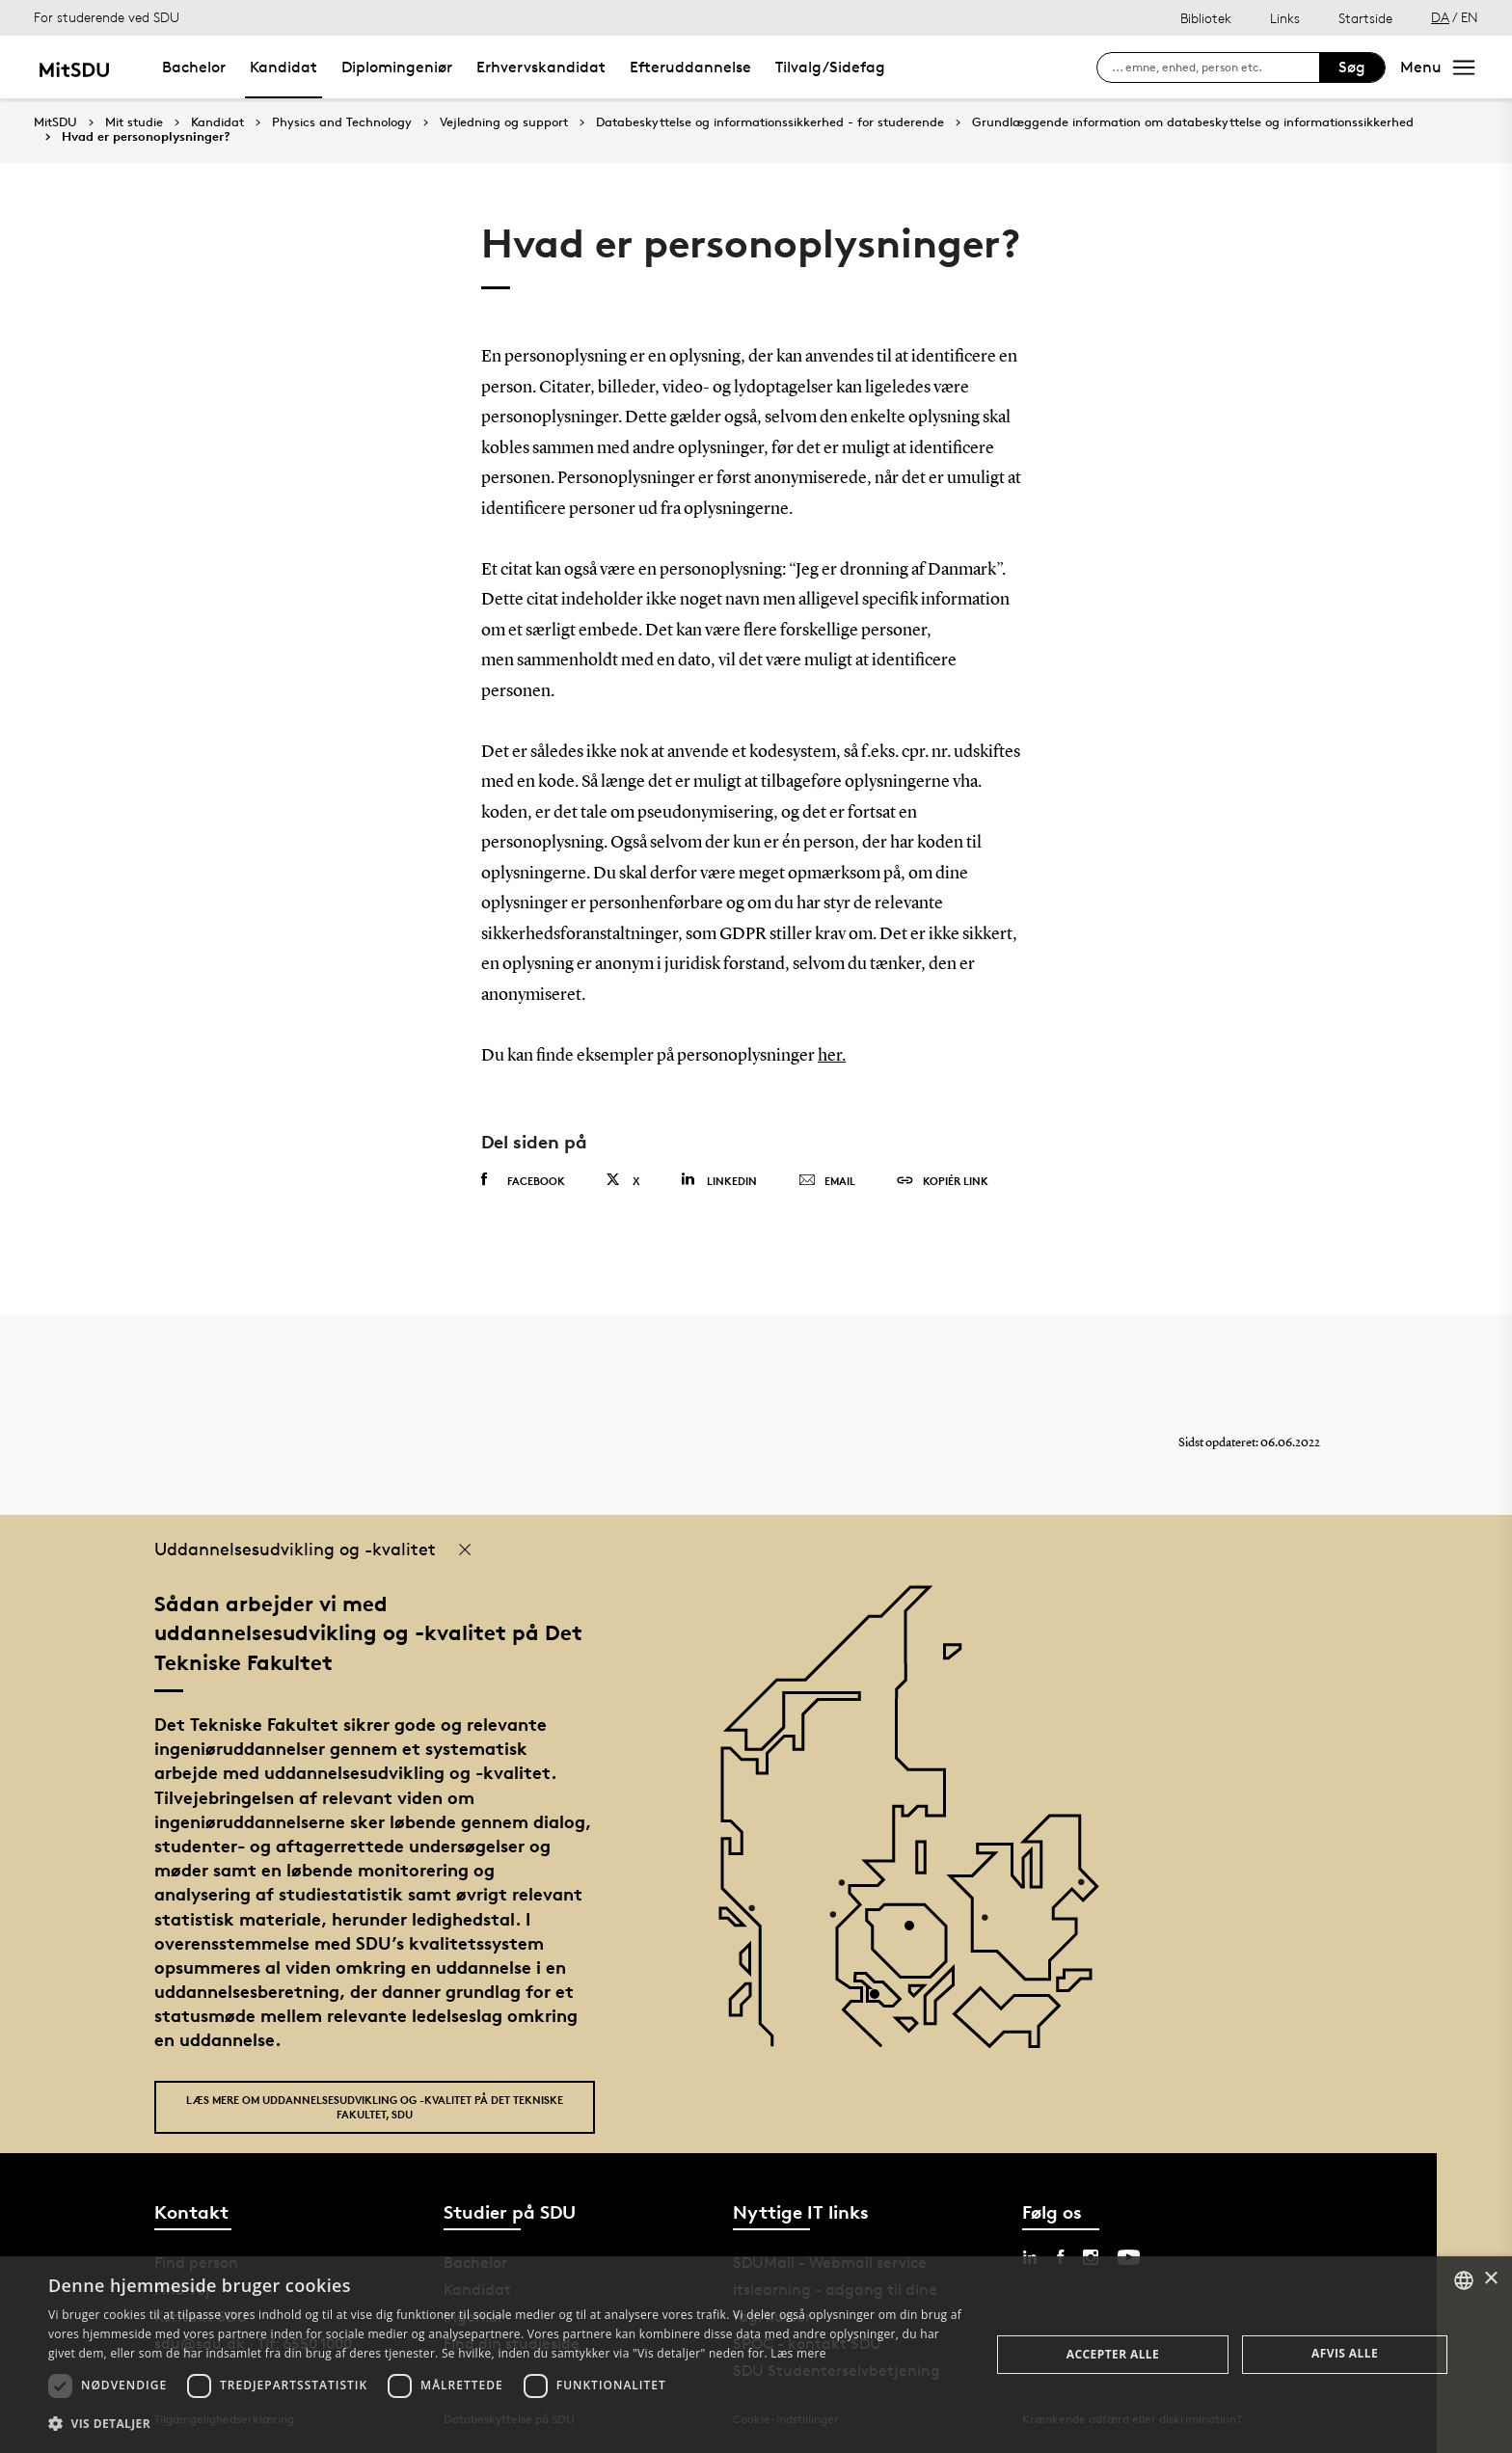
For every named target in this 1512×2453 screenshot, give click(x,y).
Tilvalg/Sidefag (830, 67)
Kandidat (283, 67)
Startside (1365, 18)
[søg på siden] (1215, 67)
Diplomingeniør (396, 67)
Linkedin (719, 1180)
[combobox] (1463, 2280)
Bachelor (194, 67)
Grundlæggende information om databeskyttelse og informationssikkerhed (1193, 122)
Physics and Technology (342, 122)
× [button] (1490, 2279)
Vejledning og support (504, 122)
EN (1469, 17)
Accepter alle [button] (1112, 2354)
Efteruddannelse (690, 67)
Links (1285, 18)
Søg (1351, 67)
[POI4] (916, 1933)
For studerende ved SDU (106, 17)
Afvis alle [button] (1344, 2353)
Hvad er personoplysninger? (146, 137)
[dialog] (756, 2354)
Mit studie (134, 122)
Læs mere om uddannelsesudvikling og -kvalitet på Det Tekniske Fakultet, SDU (374, 2106)
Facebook (523, 1180)
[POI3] (882, 2001)
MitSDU (55, 122)
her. (832, 1056)
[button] (505, 2424)
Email (826, 1181)
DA (1440, 17)
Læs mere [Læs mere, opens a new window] (797, 2353)
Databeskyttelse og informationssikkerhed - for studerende (770, 122)
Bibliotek (1205, 18)
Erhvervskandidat (541, 67)
